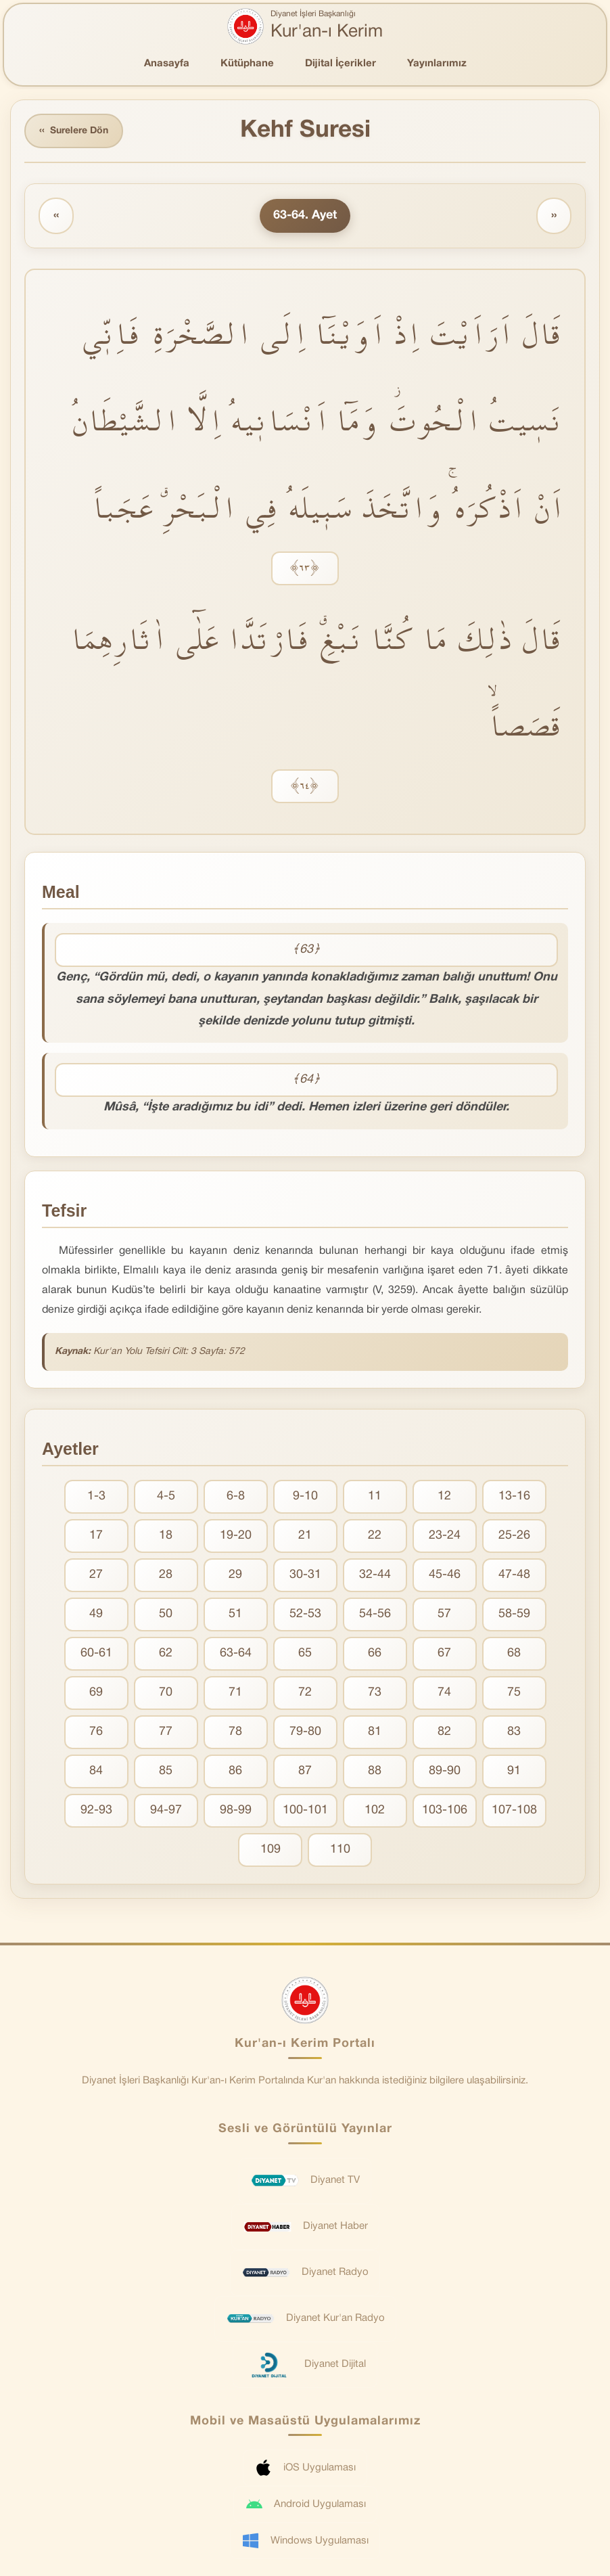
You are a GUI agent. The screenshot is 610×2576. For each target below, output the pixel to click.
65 (305, 1653)
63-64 (236, 1653)
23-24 (445, 1535)
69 (96, 1692)
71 (235, 1692)
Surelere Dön (73, 131)
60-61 (96, 1653)
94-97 (166, 1810)
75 (514, 1692)
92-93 (96, 1810)
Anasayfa (166, 63)
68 (514, 1653)
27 (96, 1575)
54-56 (375, 1614)
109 (270, 1849)
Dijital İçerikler (340, 63)
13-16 (514, 1496)
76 (96, 1732)
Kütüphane (247, 63)
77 (165, 1732)
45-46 (445, 1575)
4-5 (166, 1496)
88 (374, 1771)
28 (165, 1575)
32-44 (375, 1575)
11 (374, 1496)
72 (305, 1692)
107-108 (514, 1810)
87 (305, 1771)
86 (235, 1771)
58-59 (514, 1614)
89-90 (445, 1771)
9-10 (305, 1496)
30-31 (305, 1575)
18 (165, 1535)
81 (374, 1732)
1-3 (96, 1496)
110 (340, 1849)
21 (305, 1535)
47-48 (514, 1575)
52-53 (305, 1614)
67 (444, 1653)
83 (514, 1732)
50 (165, 1614)
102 (375, 1810)
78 (235, 1732)
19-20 (236, 1535)
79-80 (305, 1732)
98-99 (236, 1810)
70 (165, 1692)
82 (444, 1732)
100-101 (305, 1810)
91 (514, 1771)
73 (374, 1692)
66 (374, 1653)
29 (235, 1575)
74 (444, 1692)
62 (165, 1653)
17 (96, 1535)
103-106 (444, 1810)
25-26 (514, 1535)
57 (444, 1614)
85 (165, 1771)
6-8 (236, 1496)
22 (374, 1535)
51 (235, 1614)
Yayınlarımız (437, 63)
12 (444, 1496)
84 (96, 1771)
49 (96, 1614)
